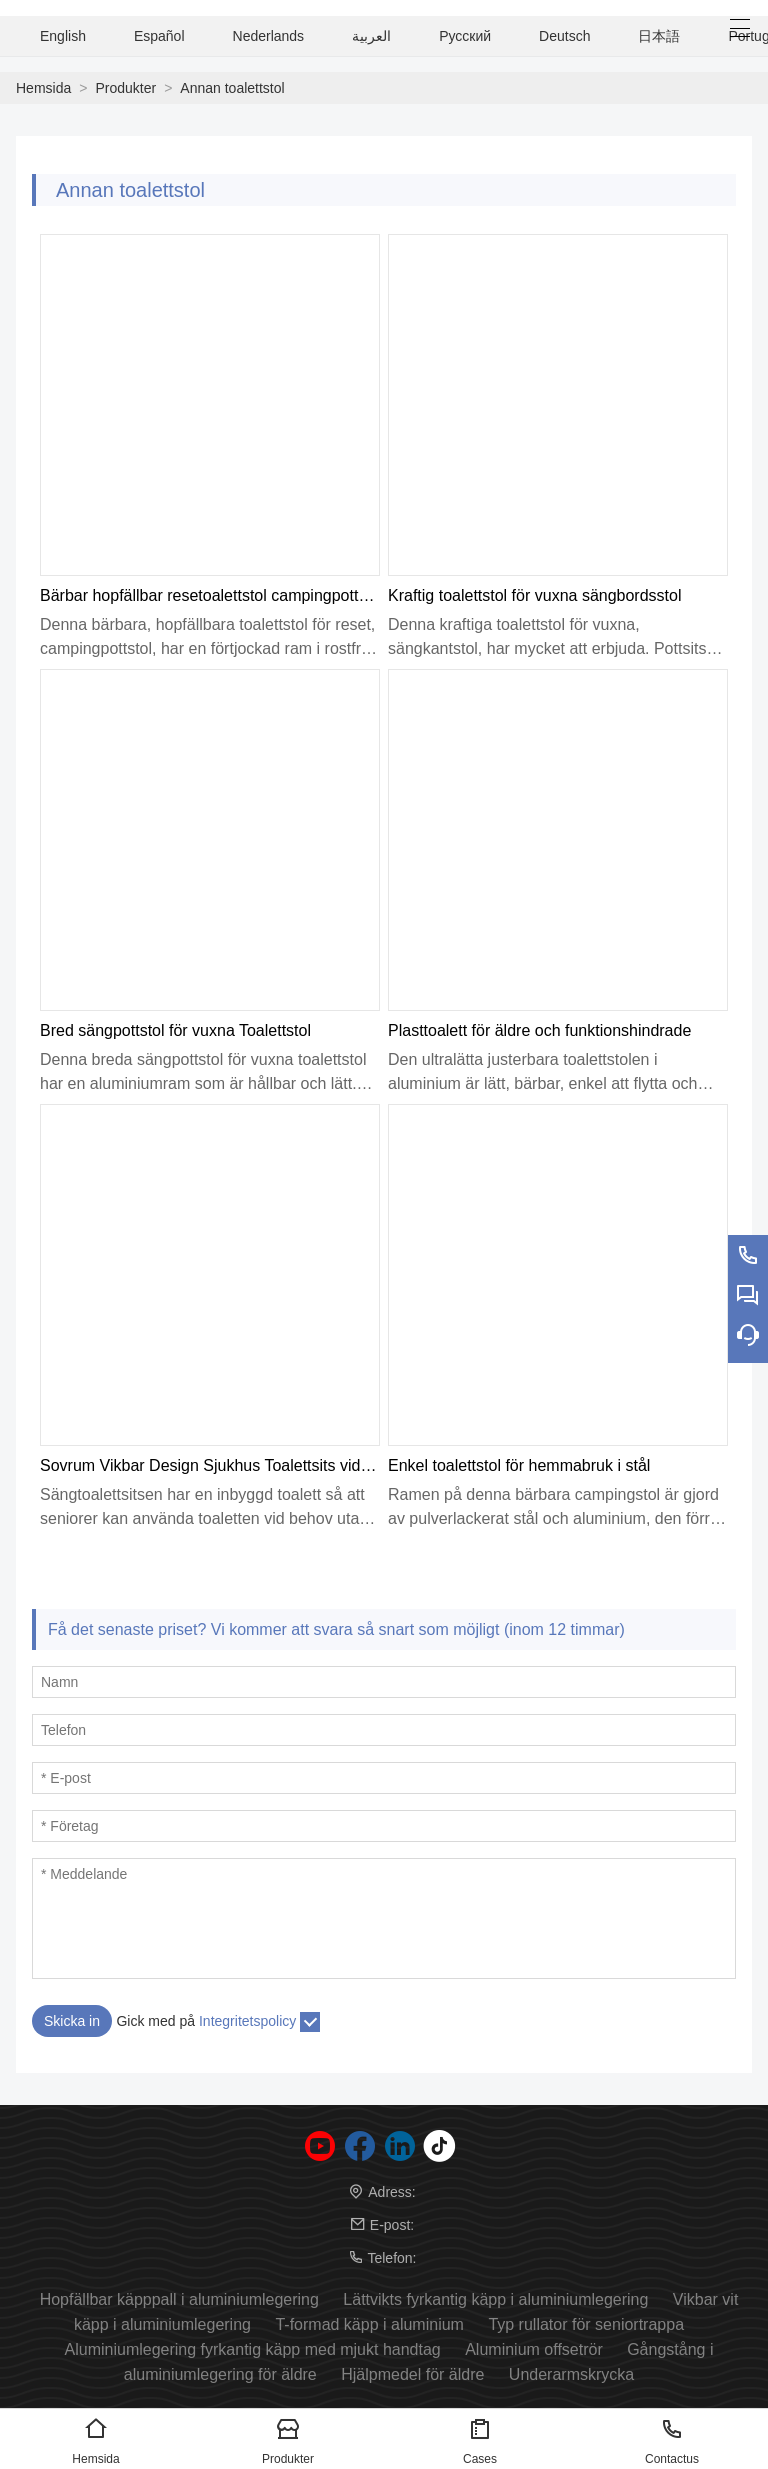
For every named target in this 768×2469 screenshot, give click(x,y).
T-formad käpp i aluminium (369, 2324)
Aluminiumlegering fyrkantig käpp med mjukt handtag (253, 2349)
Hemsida (43, 88)
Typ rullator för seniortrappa (586, 2324)
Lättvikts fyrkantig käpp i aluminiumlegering (495, 2299)
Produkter (125, 88)
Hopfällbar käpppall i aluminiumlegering (179, 2299)
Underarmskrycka (571, 2374)
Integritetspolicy (247, 2021)
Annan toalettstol (232, 88)
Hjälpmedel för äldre (412, 2374)
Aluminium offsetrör (534, 2349)
